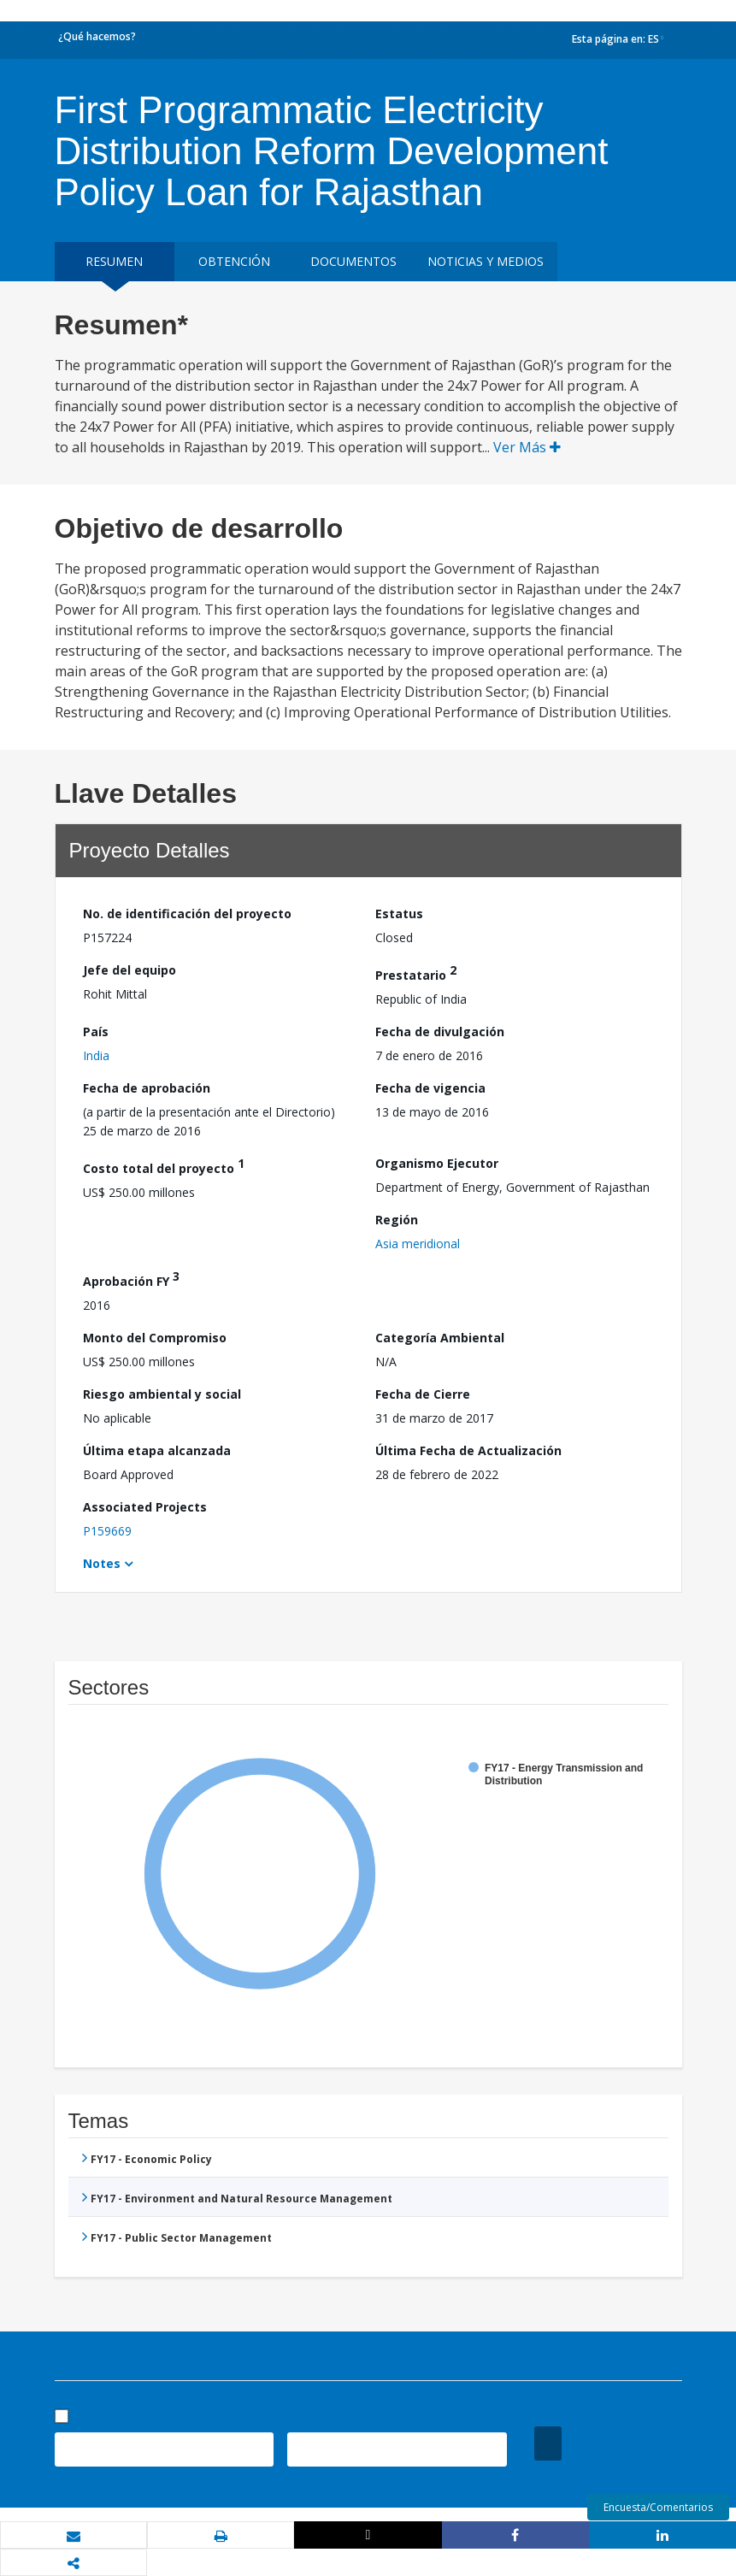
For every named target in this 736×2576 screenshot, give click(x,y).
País (96, 1031)
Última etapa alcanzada (157, 1450)
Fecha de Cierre (422, 1394)
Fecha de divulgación (439, 1031)
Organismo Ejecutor (436, 1163)
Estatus (399, 913)
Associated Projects (145, 1507)
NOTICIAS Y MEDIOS (485, 261)
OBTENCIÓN (234, 261)
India (96, 1055)
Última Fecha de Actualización (468, 1450)
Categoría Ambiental (439, 1337)
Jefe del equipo (129, 970)
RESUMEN (114, 261)
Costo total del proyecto (163, 1165)
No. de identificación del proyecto (187, 913)
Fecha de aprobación (146, 1088)
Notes (102, 1563)
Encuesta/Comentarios (658, 2507)
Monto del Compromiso (155, 1337)
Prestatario (415, 972)
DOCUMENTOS (353, 261)
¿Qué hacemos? (97, 36)
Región (396, 1219)
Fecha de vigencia (430, 1088)
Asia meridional (417, 1243)
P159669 (107, 1531)
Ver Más (527, 447)
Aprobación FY (131, 1278)
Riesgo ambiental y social (162, 1394)
